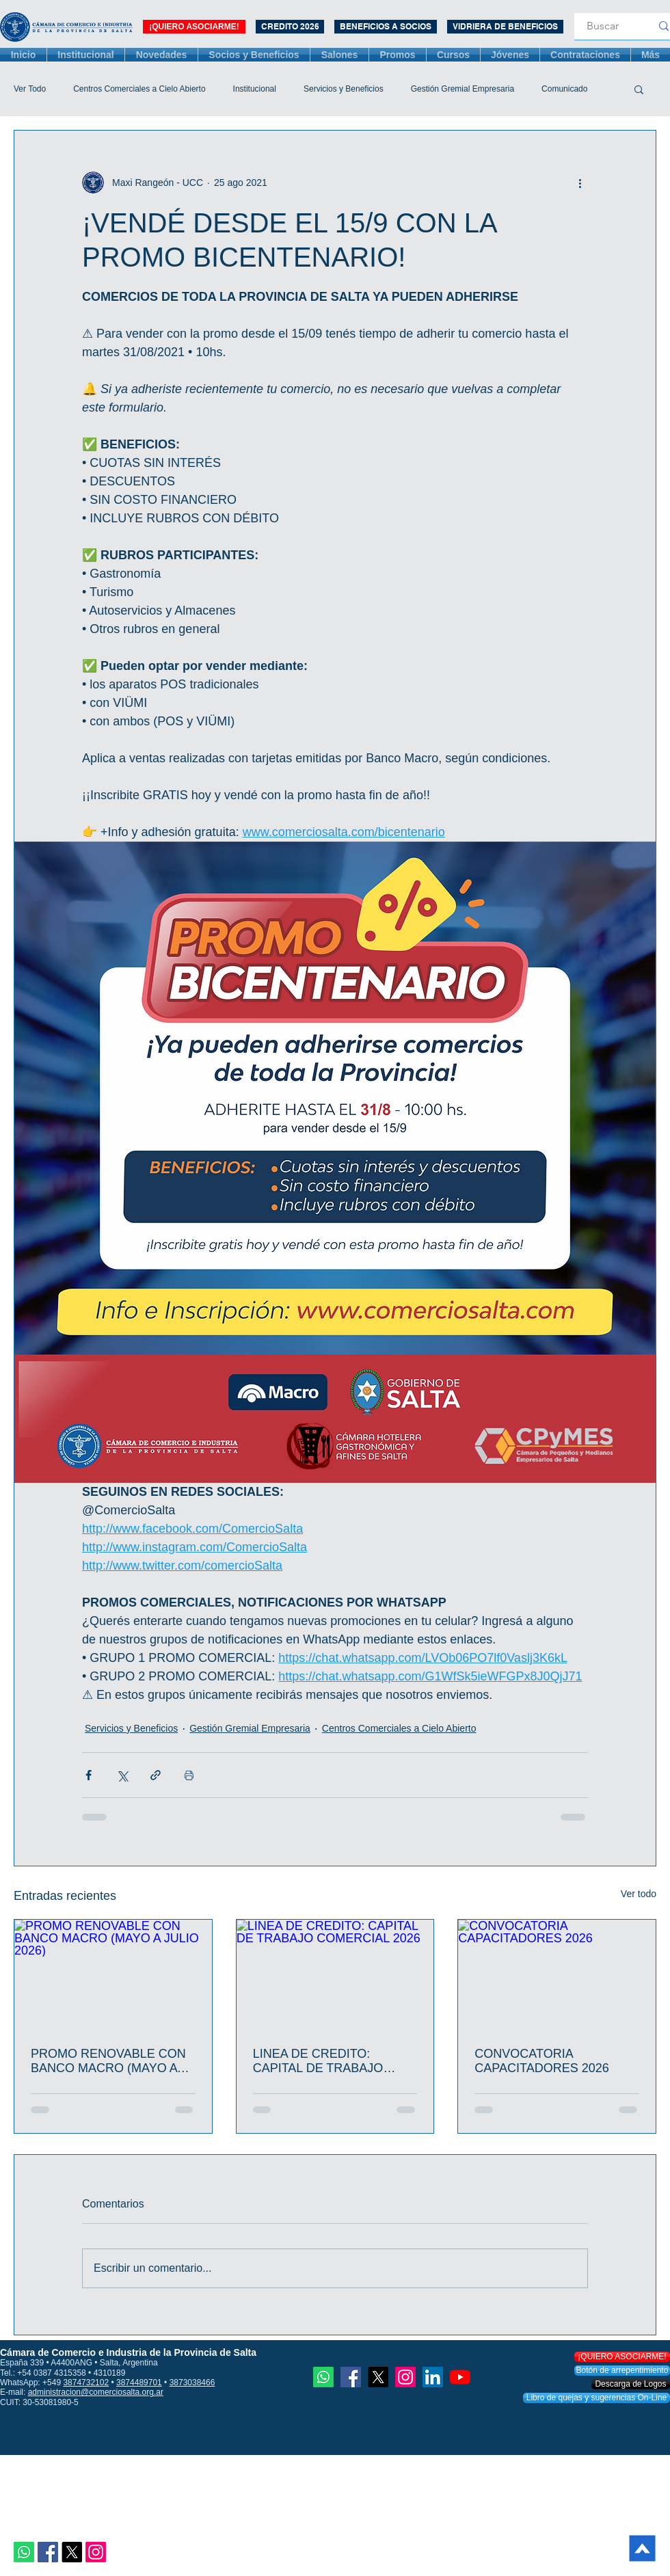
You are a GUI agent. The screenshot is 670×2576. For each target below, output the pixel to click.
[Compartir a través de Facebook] (88, 1775)
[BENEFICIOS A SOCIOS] (385, 26)
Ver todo (638, 1893)
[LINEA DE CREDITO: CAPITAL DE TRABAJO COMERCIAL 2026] (335, 1975)
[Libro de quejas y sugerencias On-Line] (596, 2398)
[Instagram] (95, 2552)
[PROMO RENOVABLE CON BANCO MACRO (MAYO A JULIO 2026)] (113, 1975)
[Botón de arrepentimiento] (622, 2370)
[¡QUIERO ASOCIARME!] (194, 26)
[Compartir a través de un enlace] (155, 1775)
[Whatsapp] (24, 2552)
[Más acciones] (580, 182)
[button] (638, 88)
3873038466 (192, 2382)
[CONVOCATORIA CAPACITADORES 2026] (557, 1975)
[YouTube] (460, 2377)
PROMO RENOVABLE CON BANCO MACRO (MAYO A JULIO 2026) (108, 2061)
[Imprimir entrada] (189, 1775)
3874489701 (139, 2382)
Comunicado (564, 89)
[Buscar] (603, 26)
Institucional (254, 89)
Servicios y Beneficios (344, 89)
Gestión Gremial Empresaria (462, 89)
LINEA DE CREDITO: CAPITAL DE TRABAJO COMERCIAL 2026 (318, 2061)
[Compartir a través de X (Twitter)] (122, 1775)
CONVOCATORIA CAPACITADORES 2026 (541, 2061)
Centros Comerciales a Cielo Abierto (139, 89)
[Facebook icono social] (48, 2552)
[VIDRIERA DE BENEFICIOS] (505, 26)
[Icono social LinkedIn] (433, 2377)
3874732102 (86, 2382)
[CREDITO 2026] (290, 26)
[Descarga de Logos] (630, 2384)
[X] (72, 2552)
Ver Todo (30, 89)
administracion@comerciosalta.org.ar (95, 2392)
